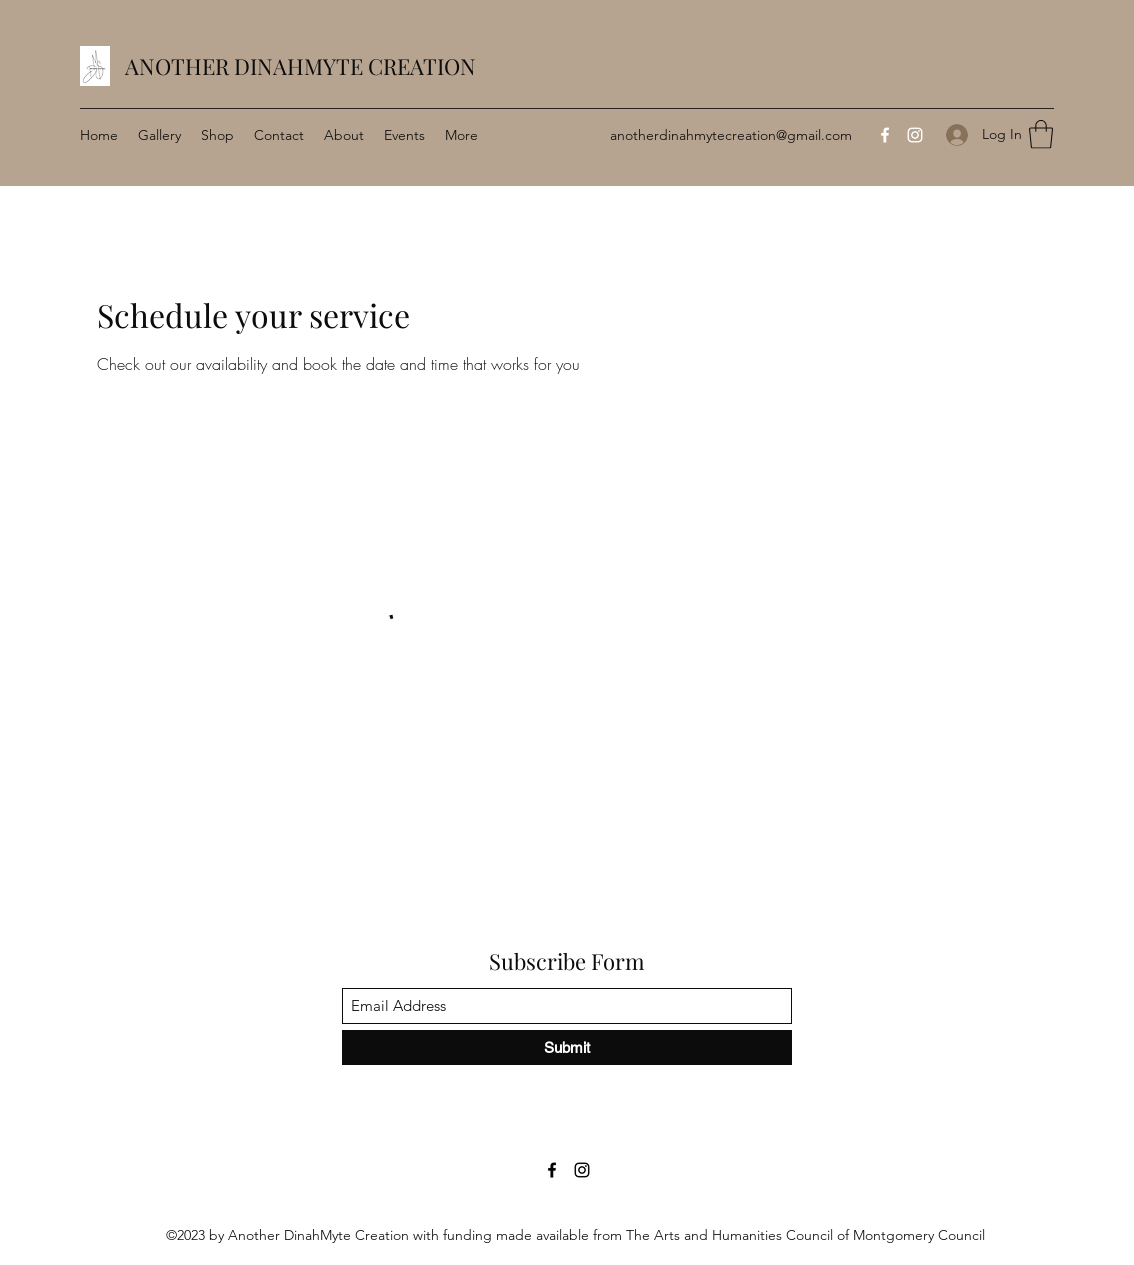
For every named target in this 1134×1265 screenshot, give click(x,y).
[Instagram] (915, 135)
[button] (1041, 134)
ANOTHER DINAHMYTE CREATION (300, 66)
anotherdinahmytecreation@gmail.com (731, 135)
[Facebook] (885, 135)
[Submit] (567, 1047)
